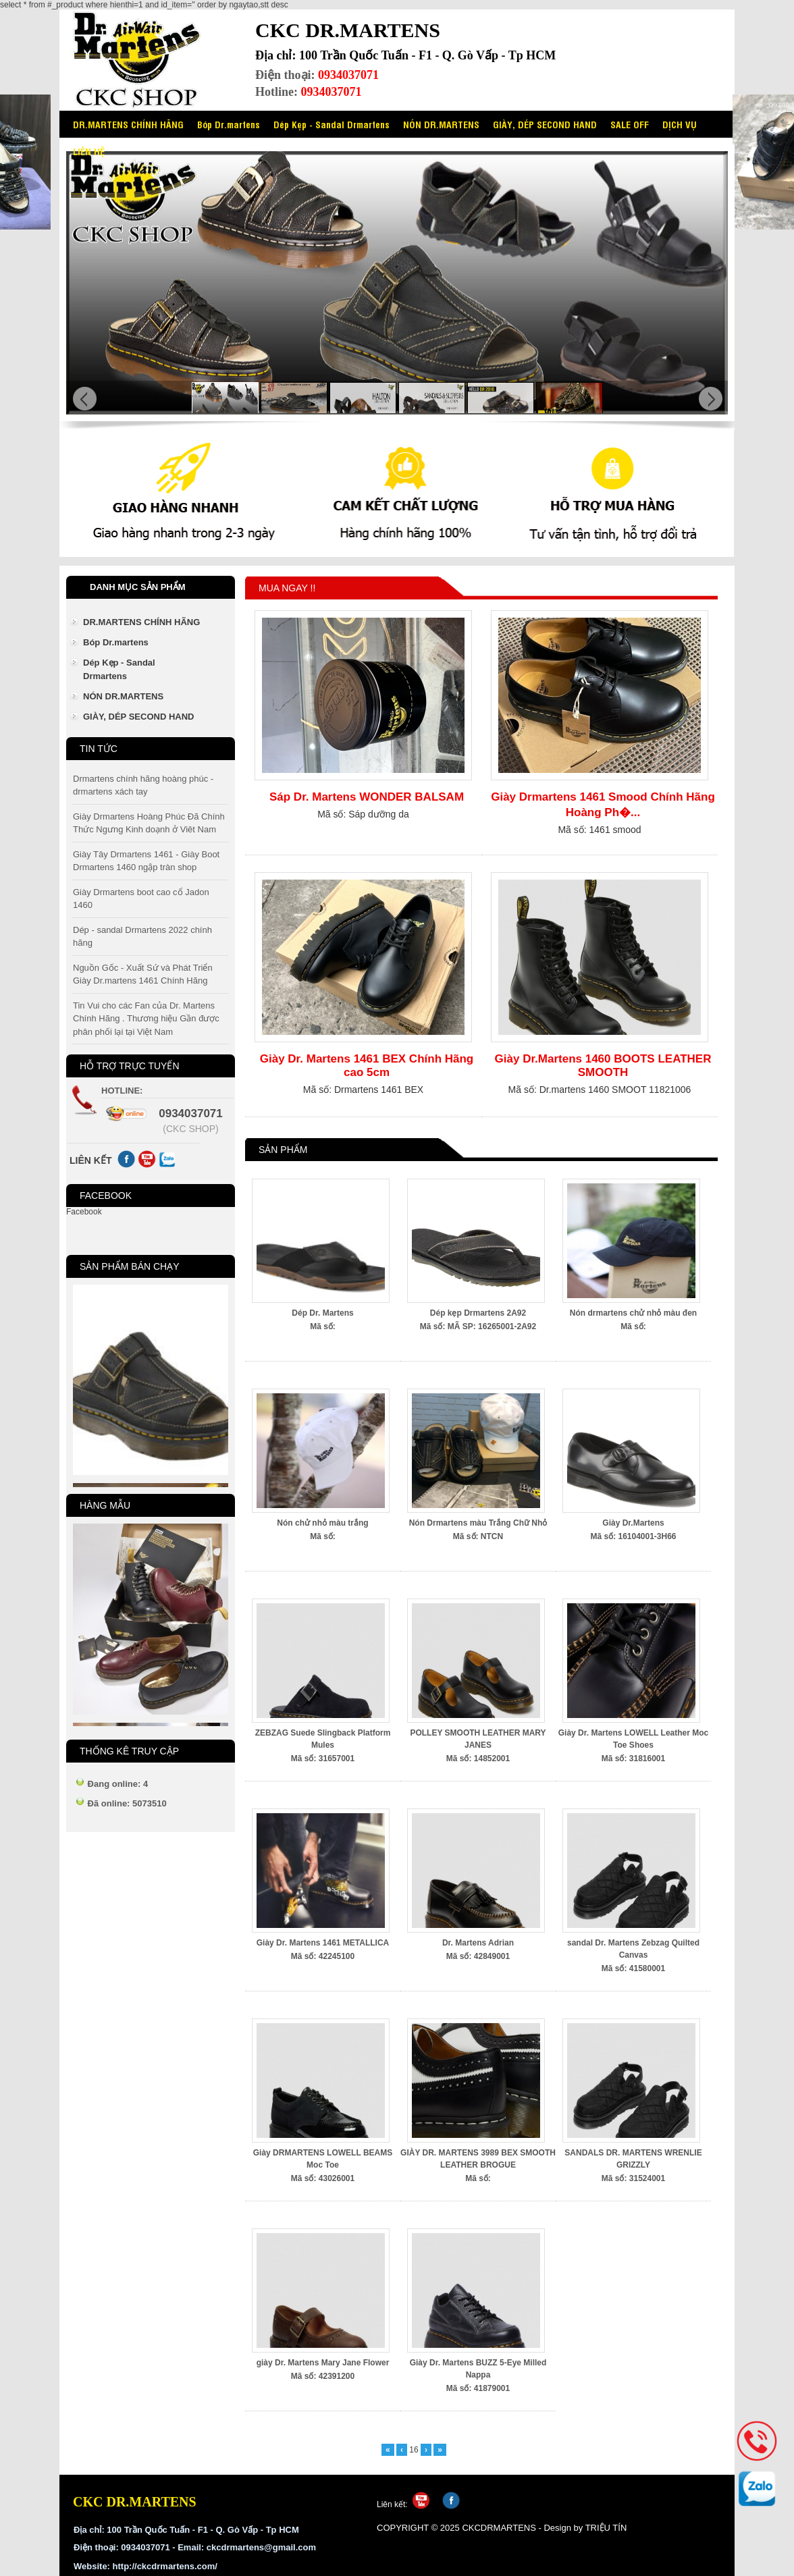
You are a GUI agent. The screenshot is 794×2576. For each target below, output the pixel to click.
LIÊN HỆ (89, 150)
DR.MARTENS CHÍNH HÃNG (128, 123)
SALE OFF (629, 123)
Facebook (84, 1211)
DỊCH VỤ (679, 123)
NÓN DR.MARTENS (441, 123)
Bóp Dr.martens (228, 123)
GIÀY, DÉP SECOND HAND (545, 123)
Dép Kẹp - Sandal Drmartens (331, 123)
